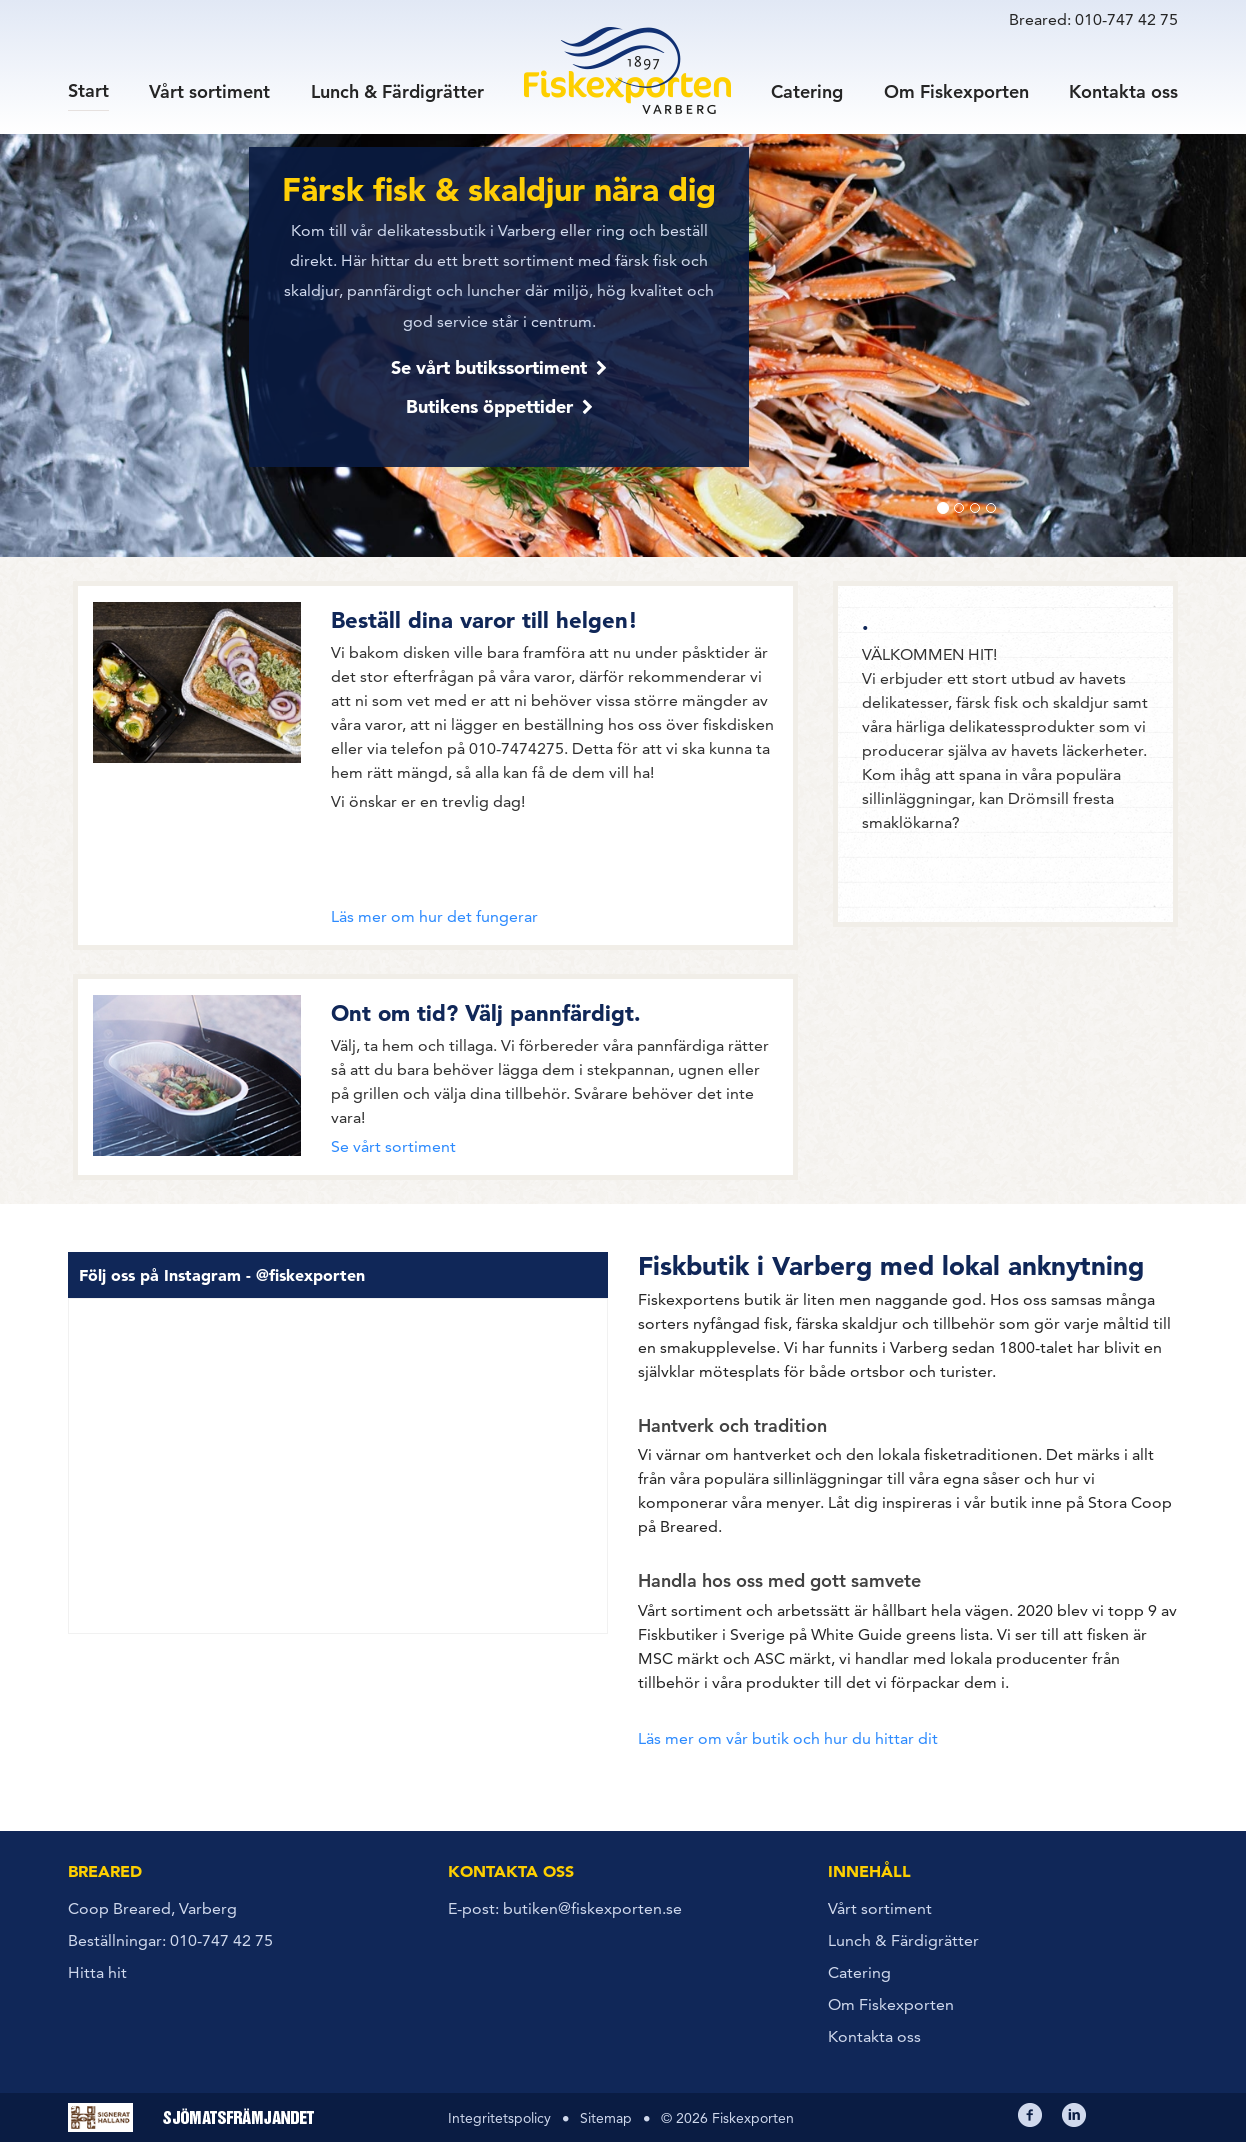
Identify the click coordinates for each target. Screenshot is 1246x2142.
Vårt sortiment (209, 90)
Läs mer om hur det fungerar (434, 916)
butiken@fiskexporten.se (592, 1908)
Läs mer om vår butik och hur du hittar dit (788, 1738)
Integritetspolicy (499, 2118)
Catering (807, 90)
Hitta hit (97, 1972)
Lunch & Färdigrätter (397, 90)
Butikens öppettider (489, 406)
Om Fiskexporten (956, 90)
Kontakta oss (1123, 90)
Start (88, 89)
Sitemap (606, 2118)
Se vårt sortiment (393, 1146)
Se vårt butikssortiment (489, 367)
